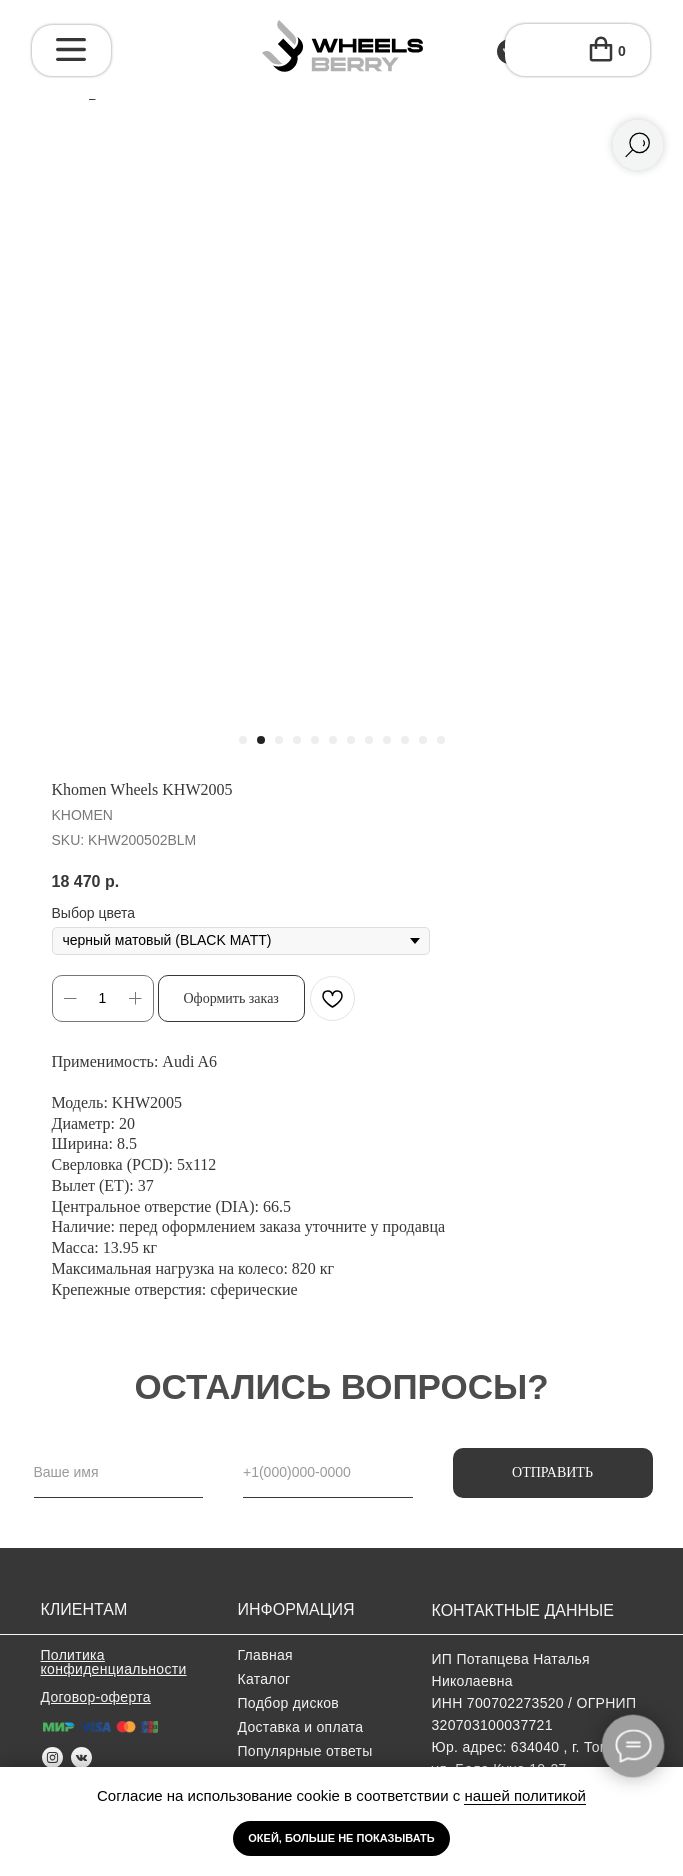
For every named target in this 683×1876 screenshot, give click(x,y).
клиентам (84, 1609)
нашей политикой (525, 1795)
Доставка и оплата (301, 1727)
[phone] (328, 1473)
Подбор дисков (289, 1703)
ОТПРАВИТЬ (552, 1472)
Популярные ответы (305, 1751)
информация (296, 1609)
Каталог (264, 1679)
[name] (119, 1473)
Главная (265, 1655)
